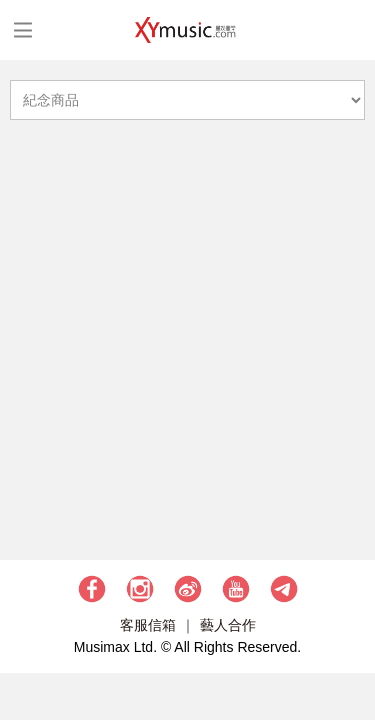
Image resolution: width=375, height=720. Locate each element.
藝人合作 (228, 625)
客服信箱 (148, 625)
